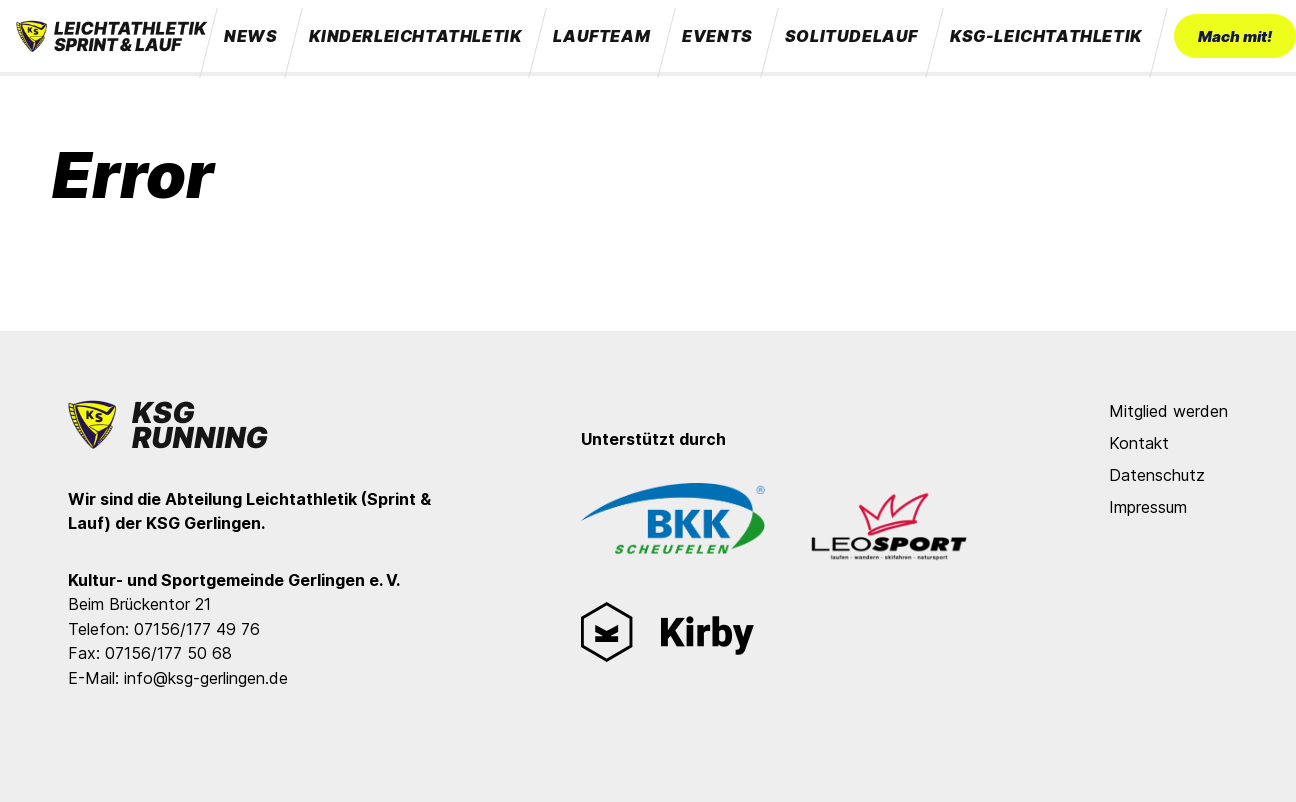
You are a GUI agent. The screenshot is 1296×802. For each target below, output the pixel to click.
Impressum (1148, 507)
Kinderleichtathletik (415, 36)
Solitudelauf (851, 36)
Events (717, 36)
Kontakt (1139, 443)
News (250, 36)
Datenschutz (1157, 475)
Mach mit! (1235, 36)
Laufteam (601, 36)
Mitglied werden (1168, 411)
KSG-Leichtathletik (1046, 36)
